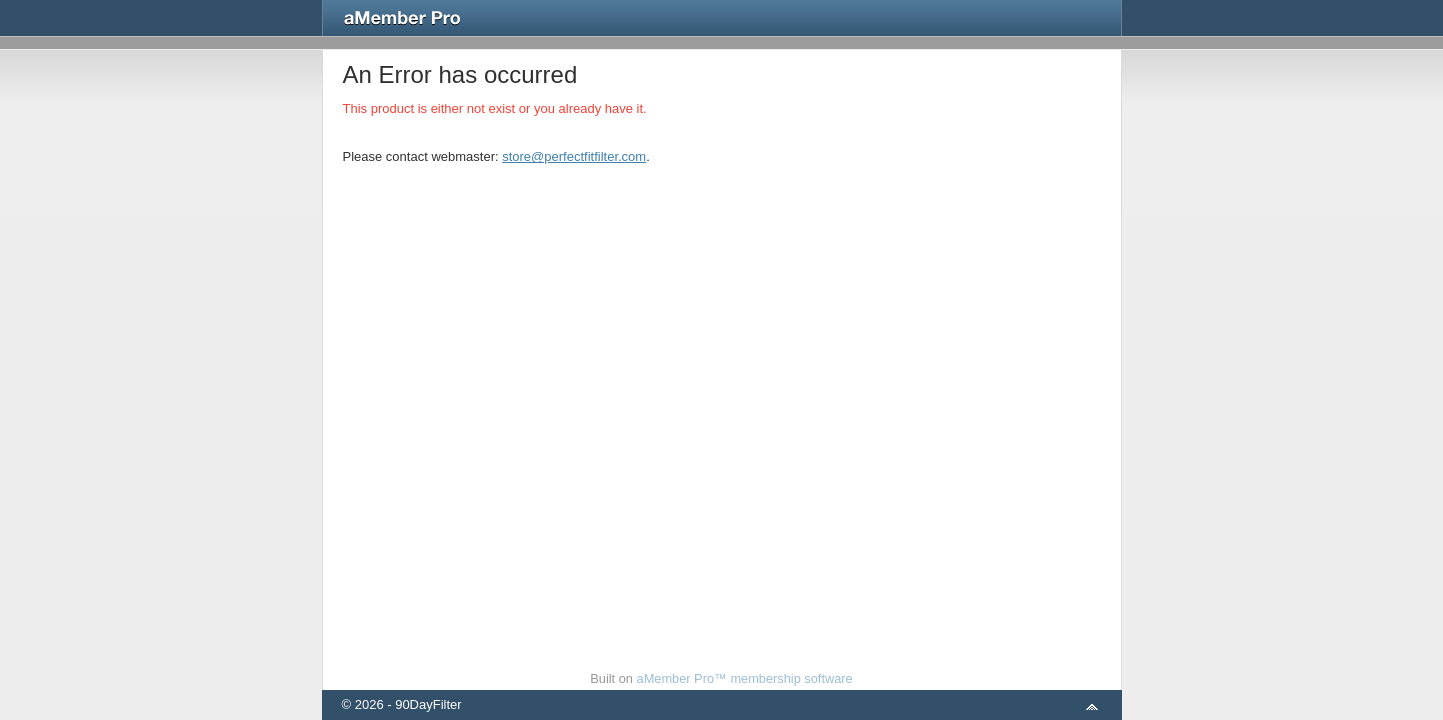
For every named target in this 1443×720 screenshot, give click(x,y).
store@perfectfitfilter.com (574, 156)
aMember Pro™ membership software (745, 678)
